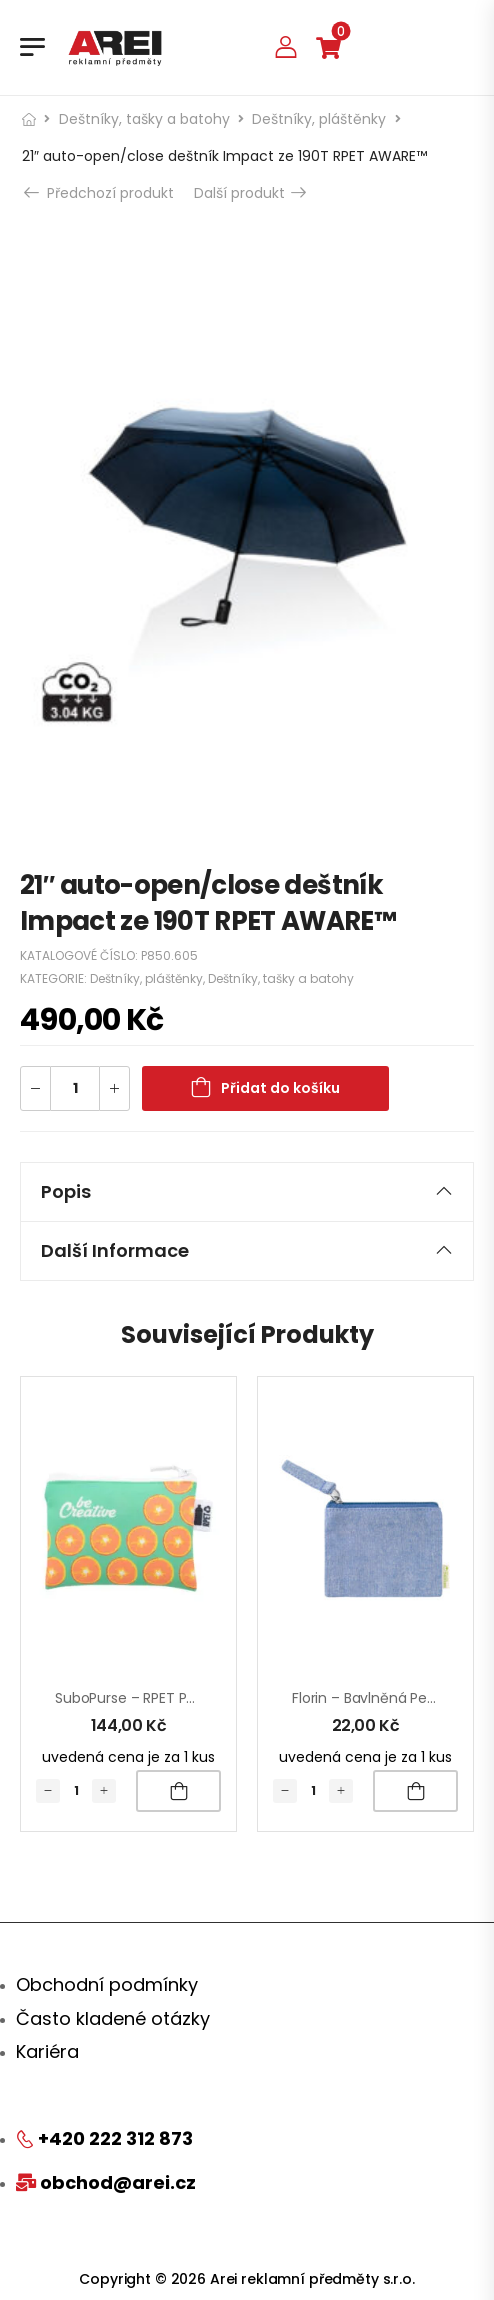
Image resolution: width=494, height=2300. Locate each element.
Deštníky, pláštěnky (319, 119)
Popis (247, 1191)
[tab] (247, 1192)
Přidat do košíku (280, 1088)
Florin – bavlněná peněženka (388, 1698)
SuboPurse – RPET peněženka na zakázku (194, 1698)
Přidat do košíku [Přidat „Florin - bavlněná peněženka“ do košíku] (415, 1791)
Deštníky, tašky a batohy (144, 119)
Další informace (247, 1250)
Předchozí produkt (101, 193)
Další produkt (249, 193)
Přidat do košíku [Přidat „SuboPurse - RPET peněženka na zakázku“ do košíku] (178, 1791)
